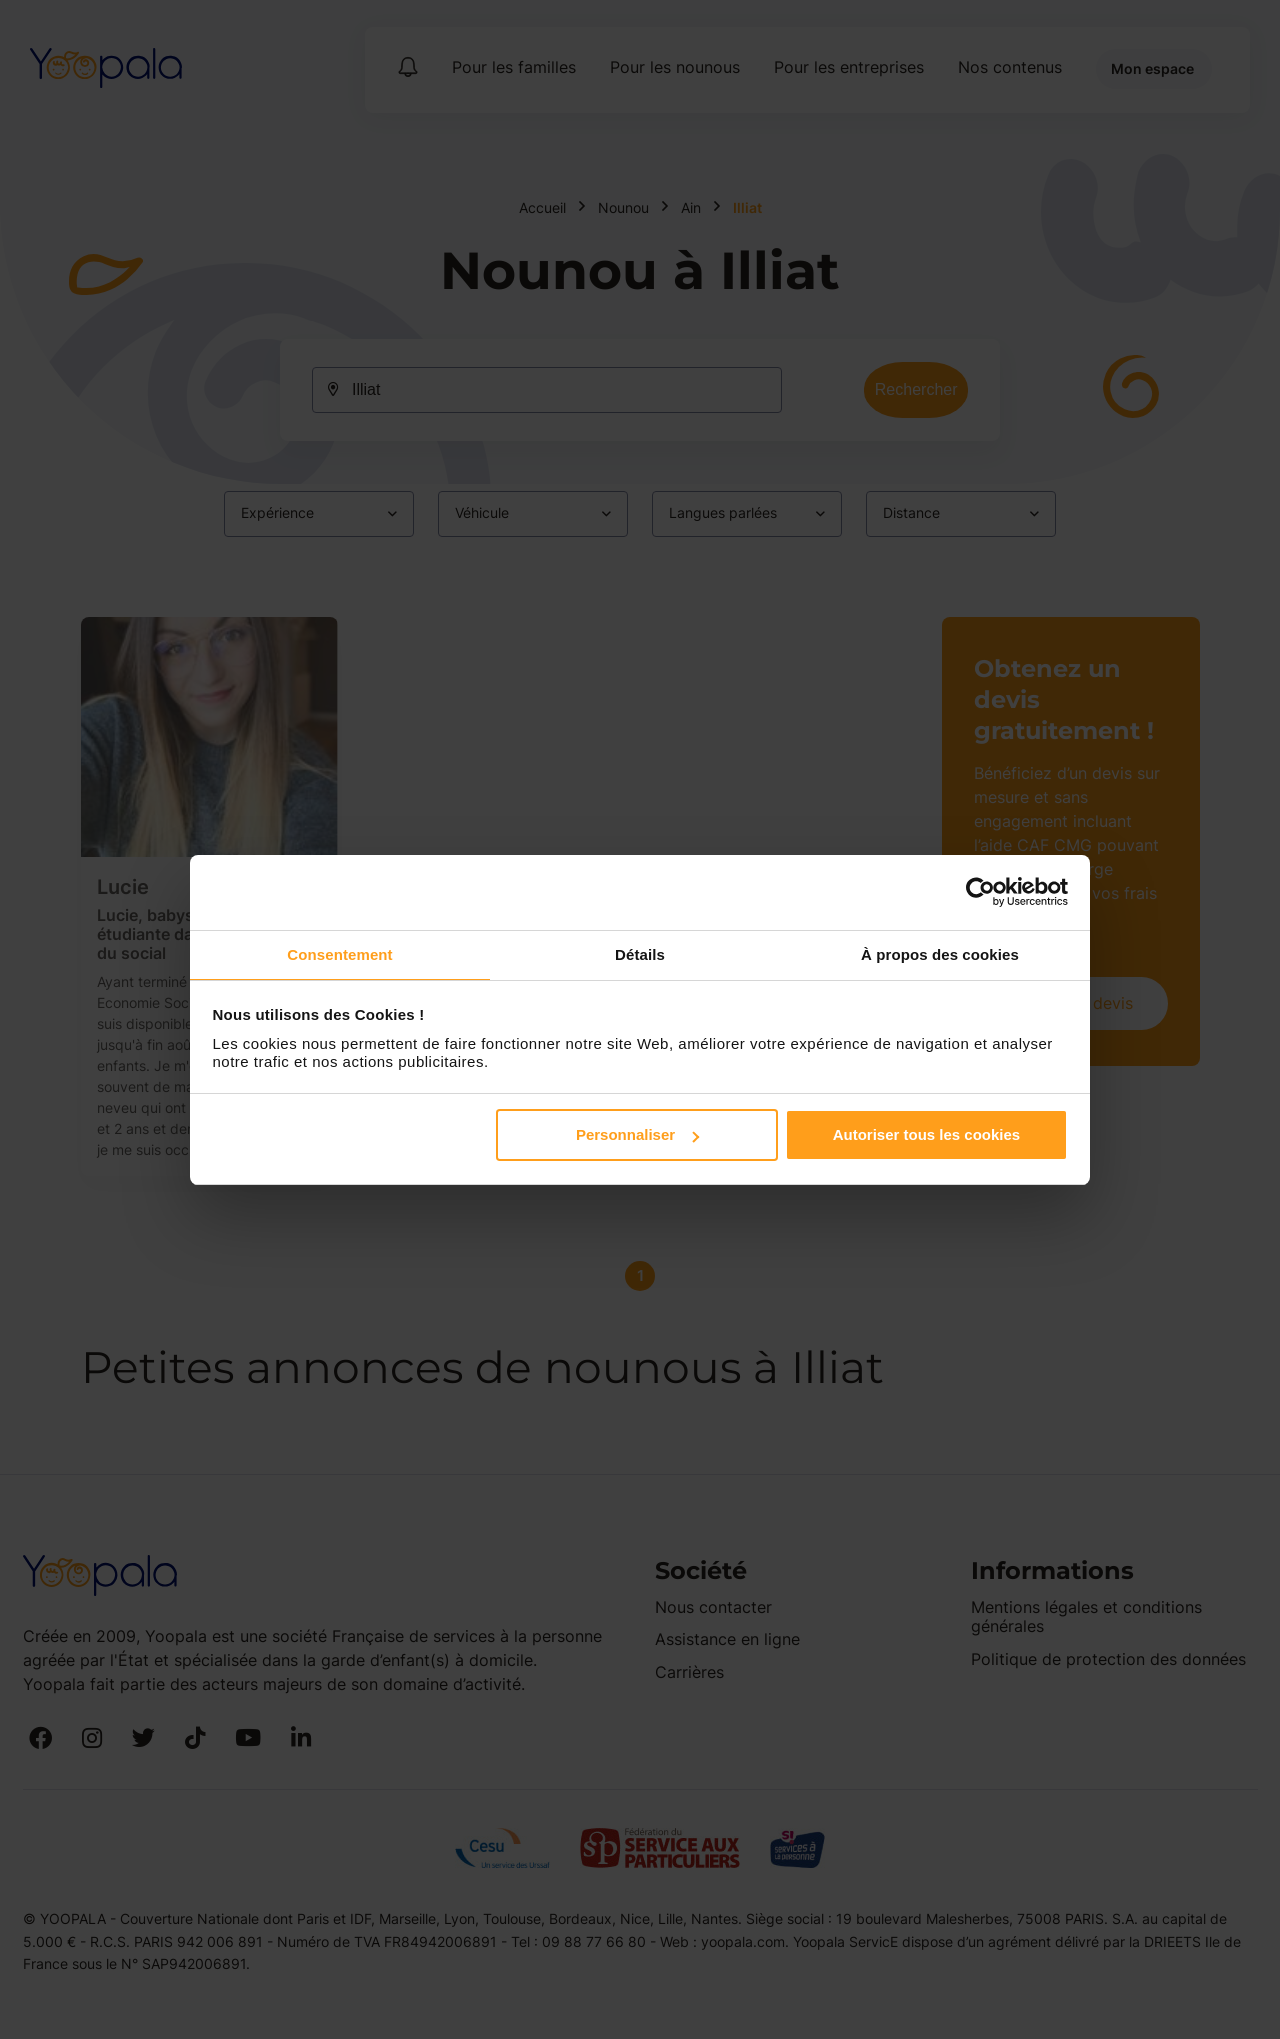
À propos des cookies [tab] (940, 953)
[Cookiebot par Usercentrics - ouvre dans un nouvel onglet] (980, 891)
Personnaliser (637, 1135)
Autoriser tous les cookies (927, 1135)
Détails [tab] (640, 953)
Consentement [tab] (339, 953)
